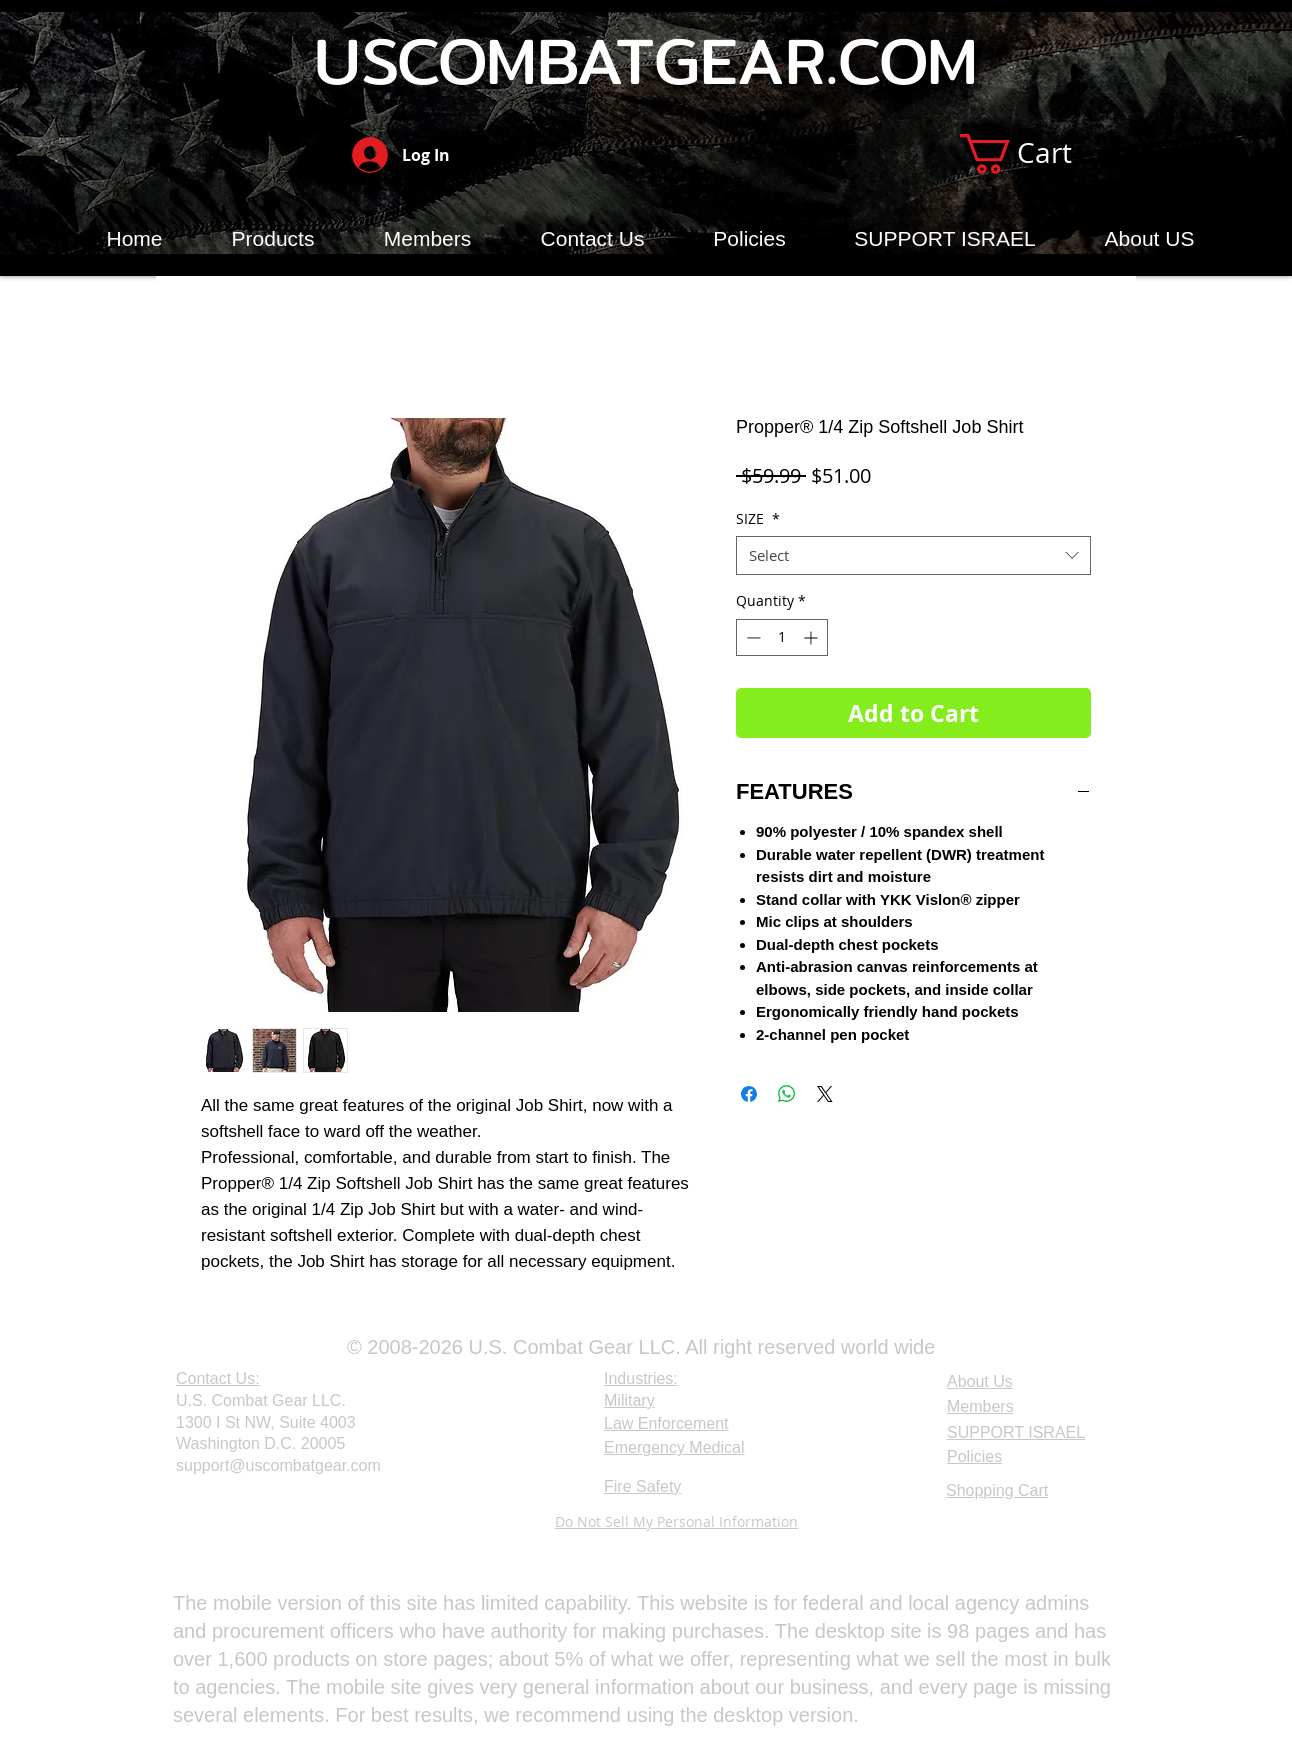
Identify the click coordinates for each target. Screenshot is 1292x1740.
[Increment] (812, 637)
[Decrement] (751, 637)
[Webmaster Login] (224, 1523)
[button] (1038, 154)
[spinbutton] (782, 637)
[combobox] (913, 555)
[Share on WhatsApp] (787, 1094)
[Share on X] (825, 1094)
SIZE (758, 518)
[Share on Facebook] (749, 1094)
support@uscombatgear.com (278, 1465)
